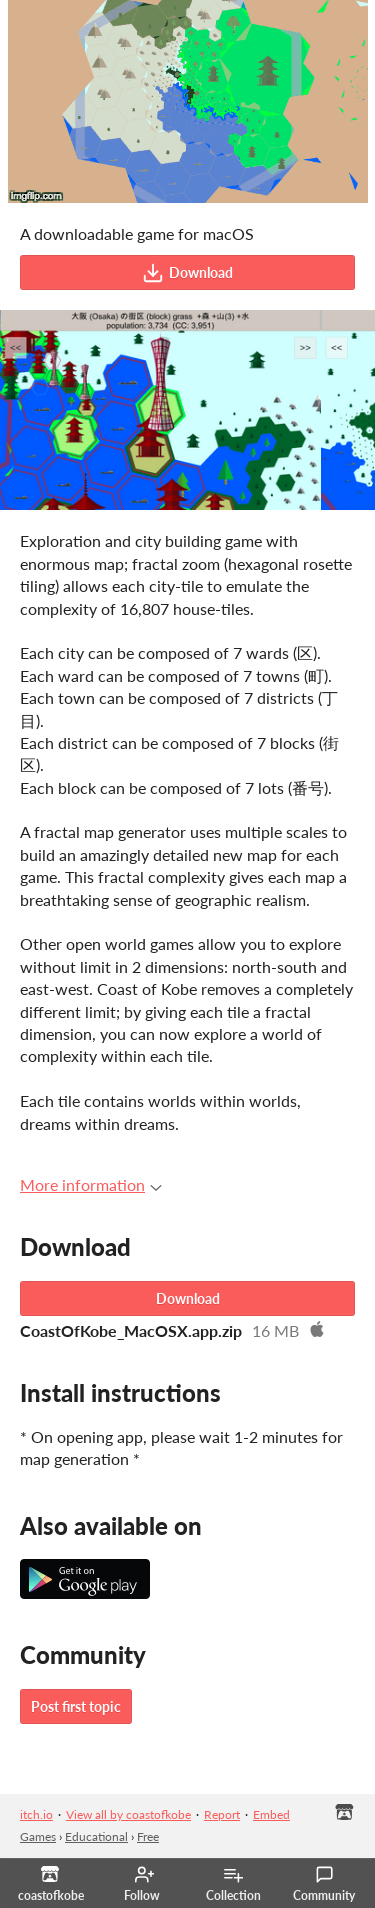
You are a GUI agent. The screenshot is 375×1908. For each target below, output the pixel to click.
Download (187, 273)
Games (38, 1836)
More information (91, 1184)
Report (222, 1814)
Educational (96, 1836)
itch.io (36, 1814)
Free (148, 1836)
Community (324, 1884)
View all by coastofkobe (128, 1814)
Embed (271, 1814)
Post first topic (76, 1706)
